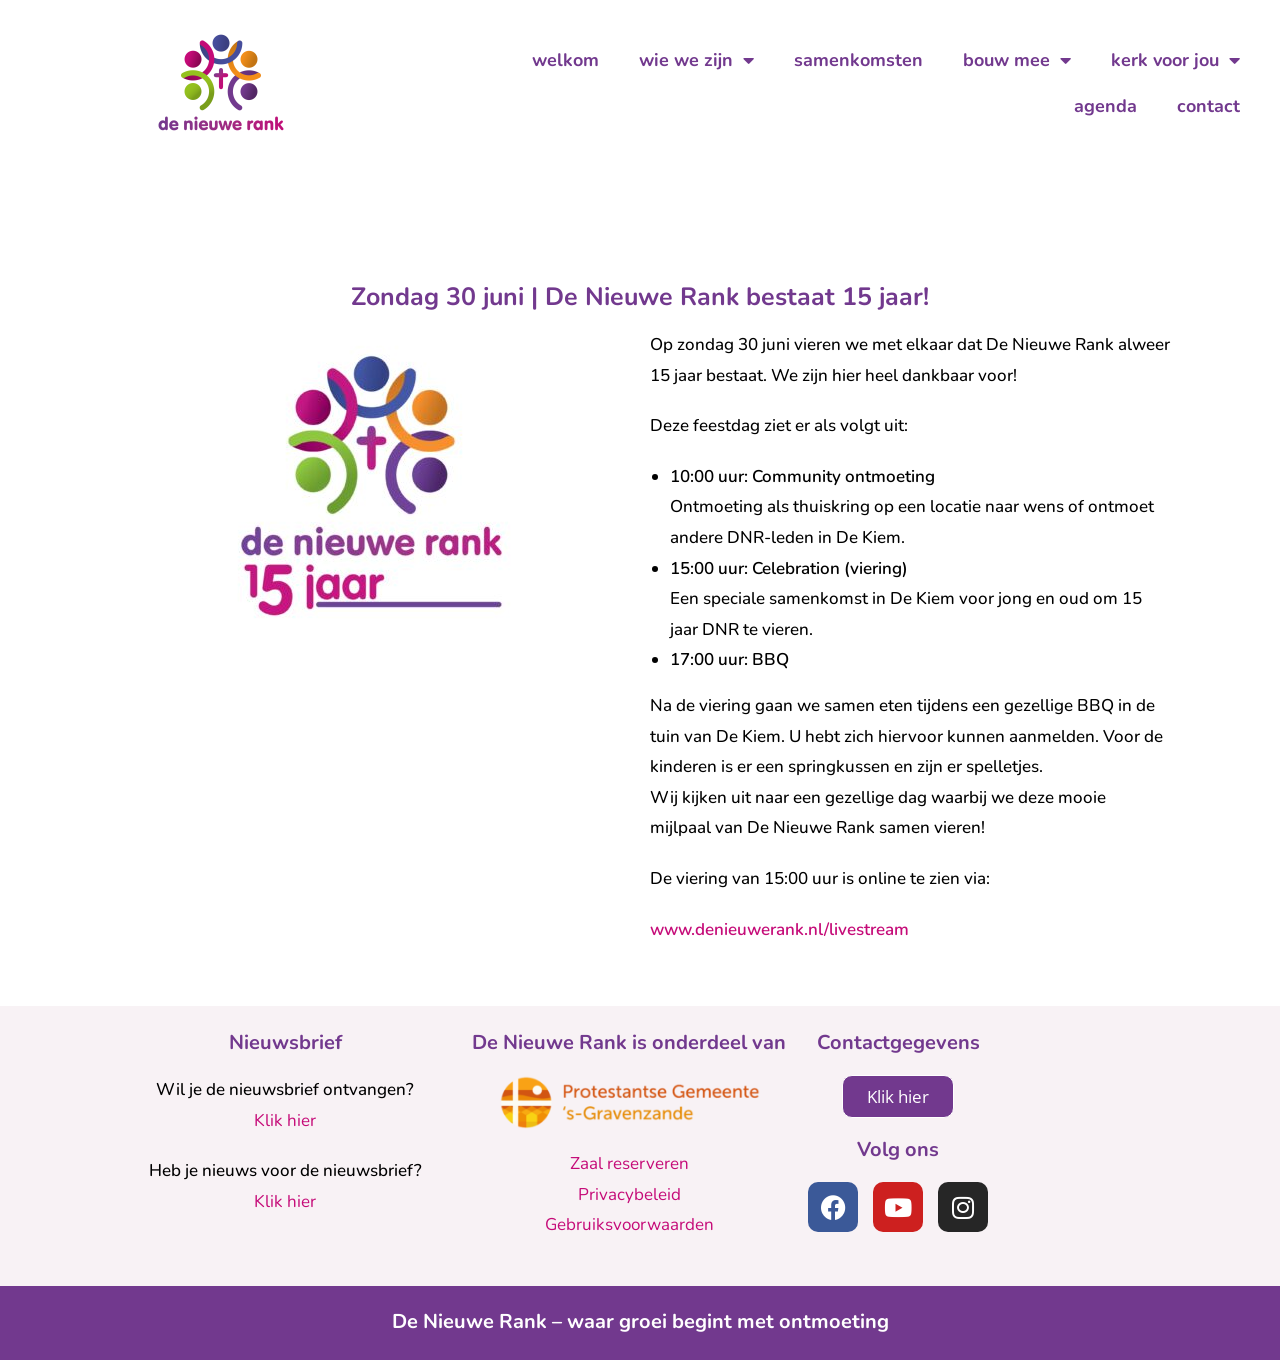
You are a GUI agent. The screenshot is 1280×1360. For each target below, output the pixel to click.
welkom (565, 60)
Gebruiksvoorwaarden (629, 1224)
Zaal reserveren (629, 1163)
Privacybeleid (629, 1194)
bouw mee (1017, 60)
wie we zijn (696, 60)
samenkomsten (858, 60)
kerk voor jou (1175, 60)
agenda (1105, 106)
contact (1208, 106)
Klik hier (285, 1120)
